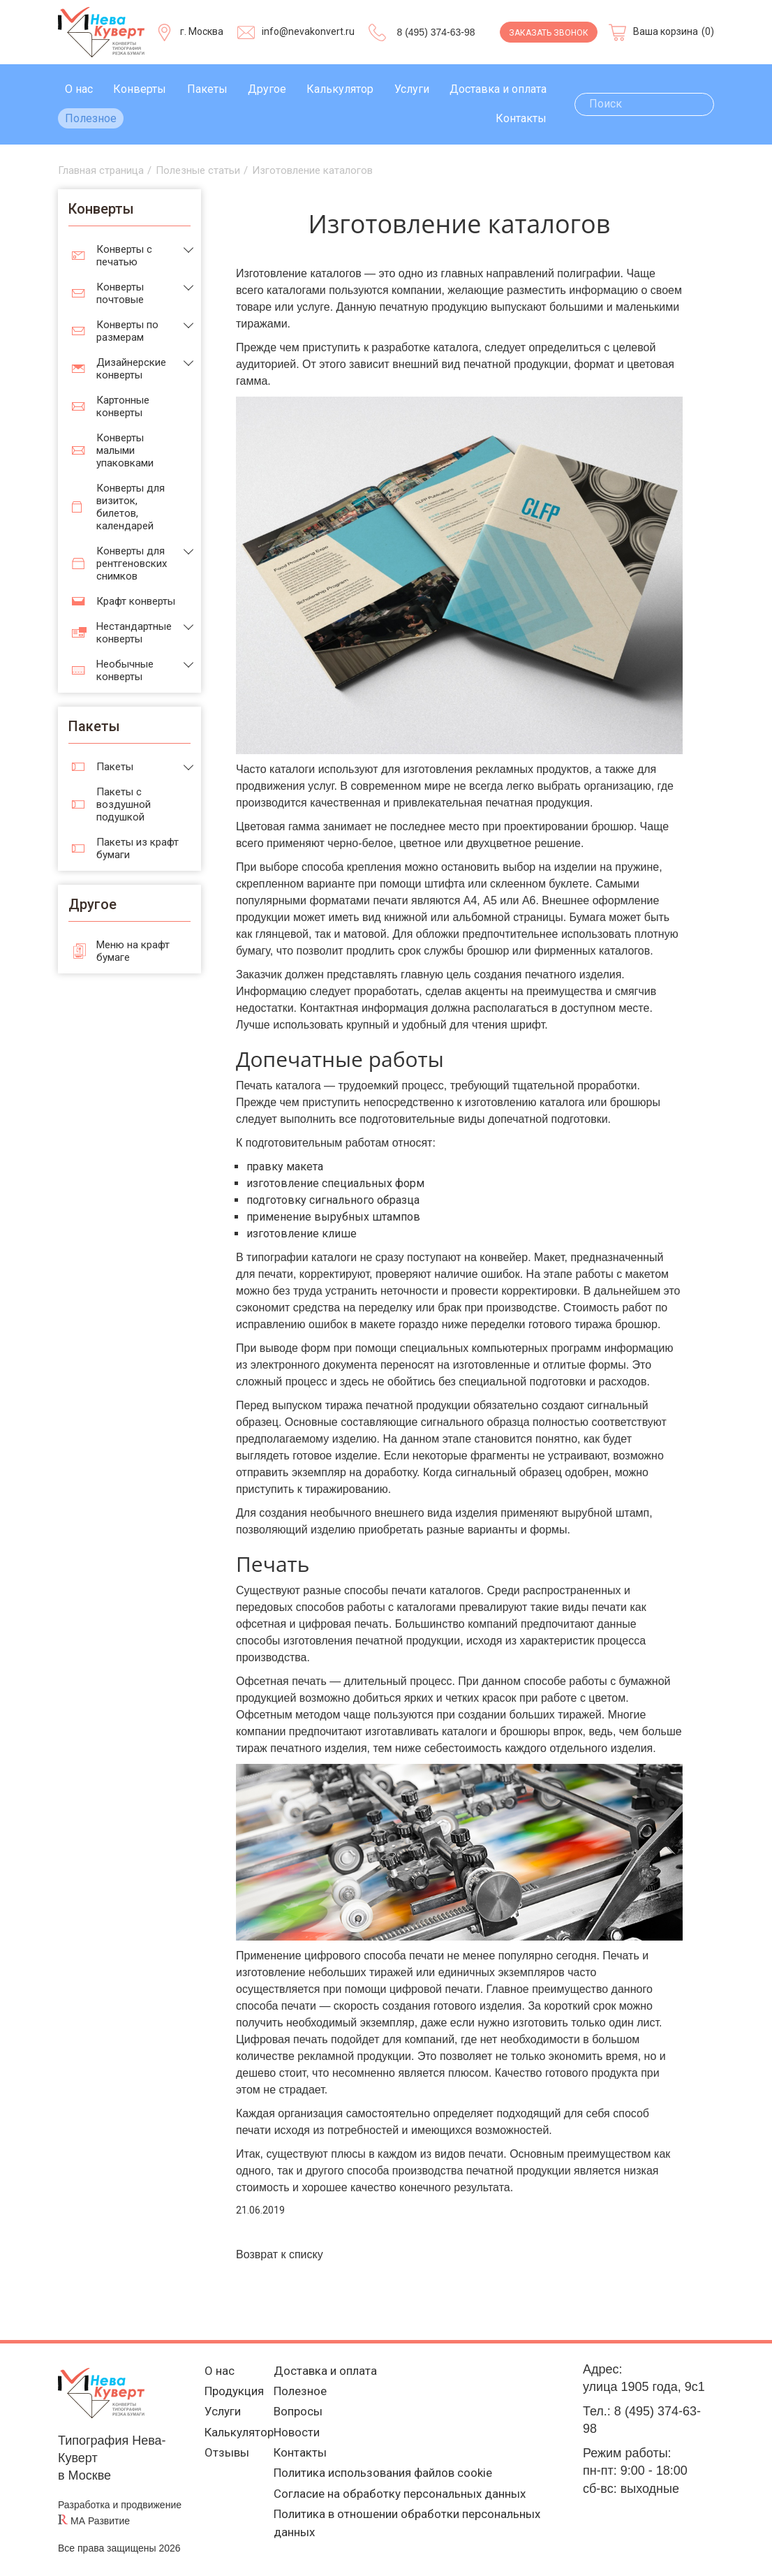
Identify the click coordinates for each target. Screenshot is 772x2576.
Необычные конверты (125, 670)
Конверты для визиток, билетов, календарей (130, 507)
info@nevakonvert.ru (308, 31)
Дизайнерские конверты (131, 368)
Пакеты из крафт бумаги (137, 848)
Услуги (411, 89)
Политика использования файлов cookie (389, 2480)
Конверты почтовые (120, 293)
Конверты (139, 89)
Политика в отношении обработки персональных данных (414, 2532)
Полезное (91, 118)
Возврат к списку (279, 2254)
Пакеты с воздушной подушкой (123, 804)
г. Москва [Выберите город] (201, 31)
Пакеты (207, 89)
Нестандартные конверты (134, 632)
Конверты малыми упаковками (125, 450)
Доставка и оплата (498, 89)
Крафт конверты (135, 601)
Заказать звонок (548, 33)
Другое (267, 89)
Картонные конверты (122, 406)
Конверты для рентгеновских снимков (131, 563)
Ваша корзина (665, 31)
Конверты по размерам (127, 331)
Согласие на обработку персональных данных (406, 2501)
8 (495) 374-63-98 (435, 32)
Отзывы (222, 2458)
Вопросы (299, 2415)
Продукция (231, 2393)
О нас (79, 89)
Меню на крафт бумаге (133, 951)
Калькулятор (339, 89)
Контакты (521, 118)
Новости (297, 2436)
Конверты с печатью (124, 255)
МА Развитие (100, 2520)
